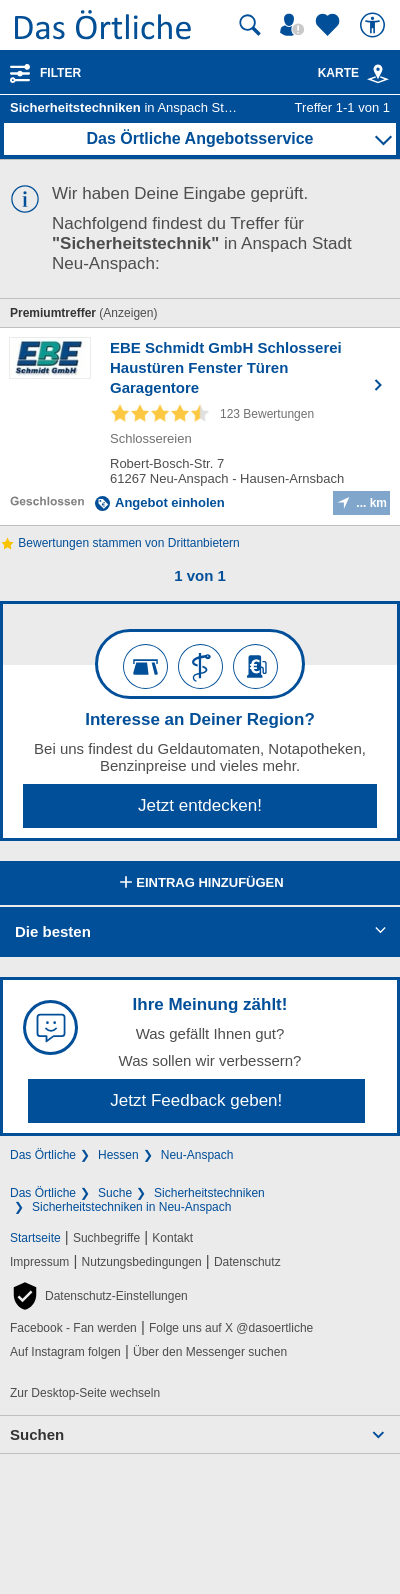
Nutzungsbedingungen (142, 1262)
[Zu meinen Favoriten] (330, 25)
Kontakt (172, 1238)
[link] (378, 74)
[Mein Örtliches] (295, 25)
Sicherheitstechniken (209, 1193)
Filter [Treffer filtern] (60, 73)
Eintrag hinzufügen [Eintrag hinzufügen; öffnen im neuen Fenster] (199, 884)
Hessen (118, 1155)
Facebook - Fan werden (73, 1328)
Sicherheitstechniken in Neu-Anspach (131, 1207)
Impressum (39, 1262)
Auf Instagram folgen (65, 1352)
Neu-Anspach (197, 1155)
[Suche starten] (250, 25)
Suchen (37, 1434)
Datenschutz (247, 1262)
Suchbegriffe (106, 1238)
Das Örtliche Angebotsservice (199, 138)
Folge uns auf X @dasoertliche (231, 1328)
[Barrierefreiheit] (375, 25)
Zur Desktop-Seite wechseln (85, 1393)
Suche (115, 1193)
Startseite (35, 1238)
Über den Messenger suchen (210, 1352)
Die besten (53, 931)
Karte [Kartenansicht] (354, 73)
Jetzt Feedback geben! (196, 1100)
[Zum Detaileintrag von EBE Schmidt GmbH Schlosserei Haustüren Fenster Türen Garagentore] (200, 426)
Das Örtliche (43, 1155)
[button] (99, 1296)
